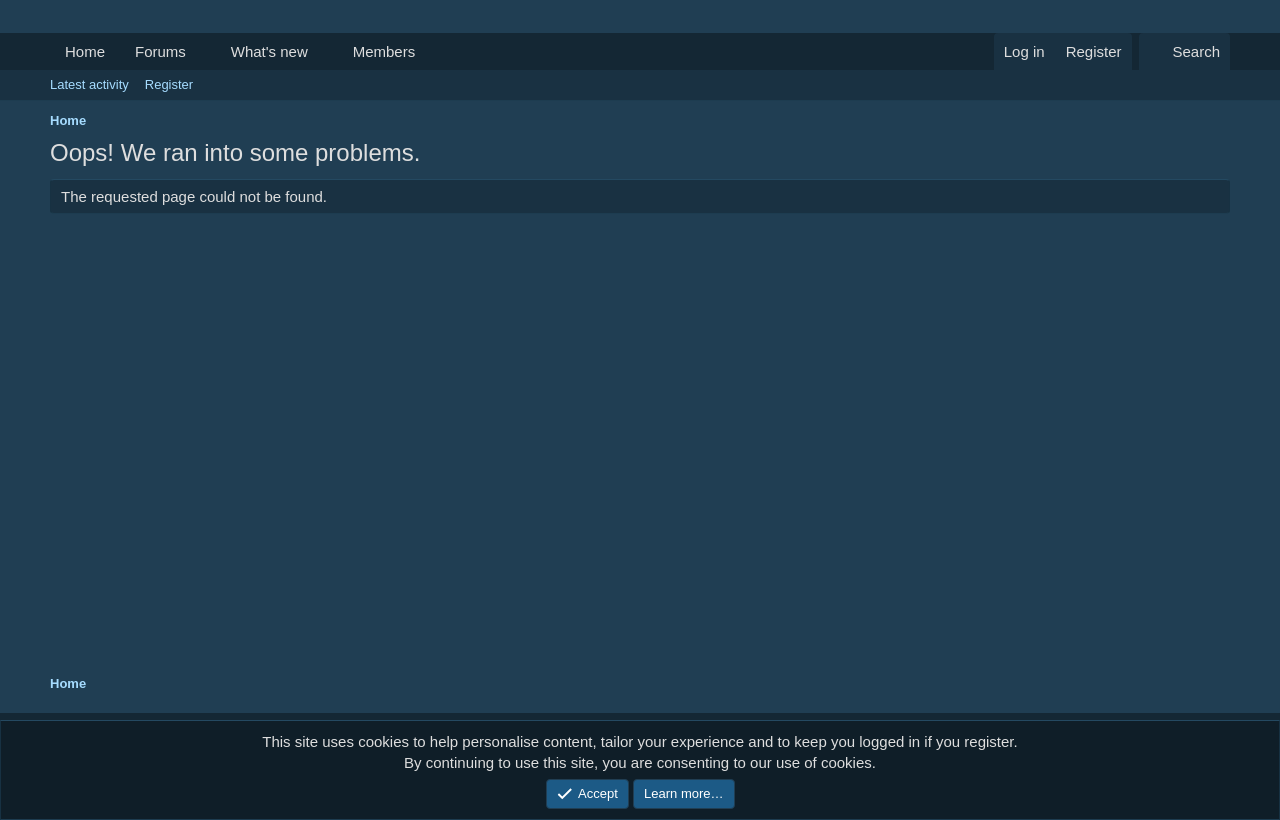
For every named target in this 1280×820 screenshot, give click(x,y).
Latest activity (89, 84)
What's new (269, 51)
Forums (160, 51)
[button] (202, 51)
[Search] (1184, 51)
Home (85, 51)
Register (169, 84)
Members (384, 51)
